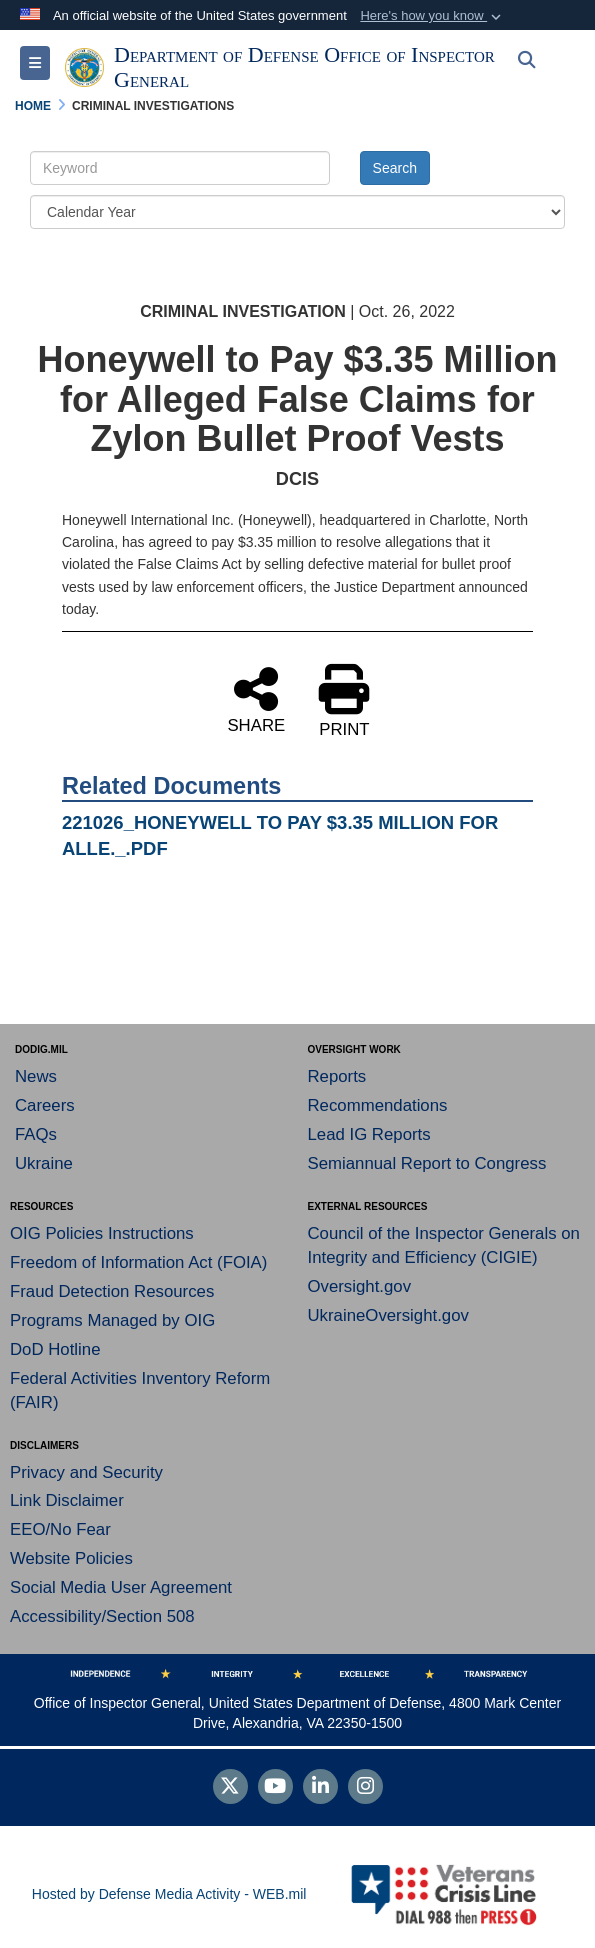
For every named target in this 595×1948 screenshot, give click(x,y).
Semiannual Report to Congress (427, 1163)
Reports (337, 1076)
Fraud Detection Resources (112, 1291)
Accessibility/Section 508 (102, 1616)
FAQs (36, 1134)
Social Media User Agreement (121, 1587)
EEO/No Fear (60, 1529)
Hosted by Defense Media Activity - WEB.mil (169, 1894)
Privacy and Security (86, 1472)
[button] (432, 16)
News (36, 1076)
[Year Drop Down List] (297, 212)
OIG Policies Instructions (102, 1233)
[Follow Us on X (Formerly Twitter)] (230, 1788)
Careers (45, 1105)
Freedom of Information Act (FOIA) (138, 1262)
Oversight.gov (360, 1286)
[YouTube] (275, 1788)
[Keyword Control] (180, 168)
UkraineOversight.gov (388, 1315)
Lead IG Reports (369, 1134)
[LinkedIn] (320, 1788)
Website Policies (71, 1558)
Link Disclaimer (67, 1500)
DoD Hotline (55, 1349)
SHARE (256, 699)
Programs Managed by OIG (112, 1320)
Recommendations (378, 1105)
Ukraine (44, 1163)
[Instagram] (365, 1788)
